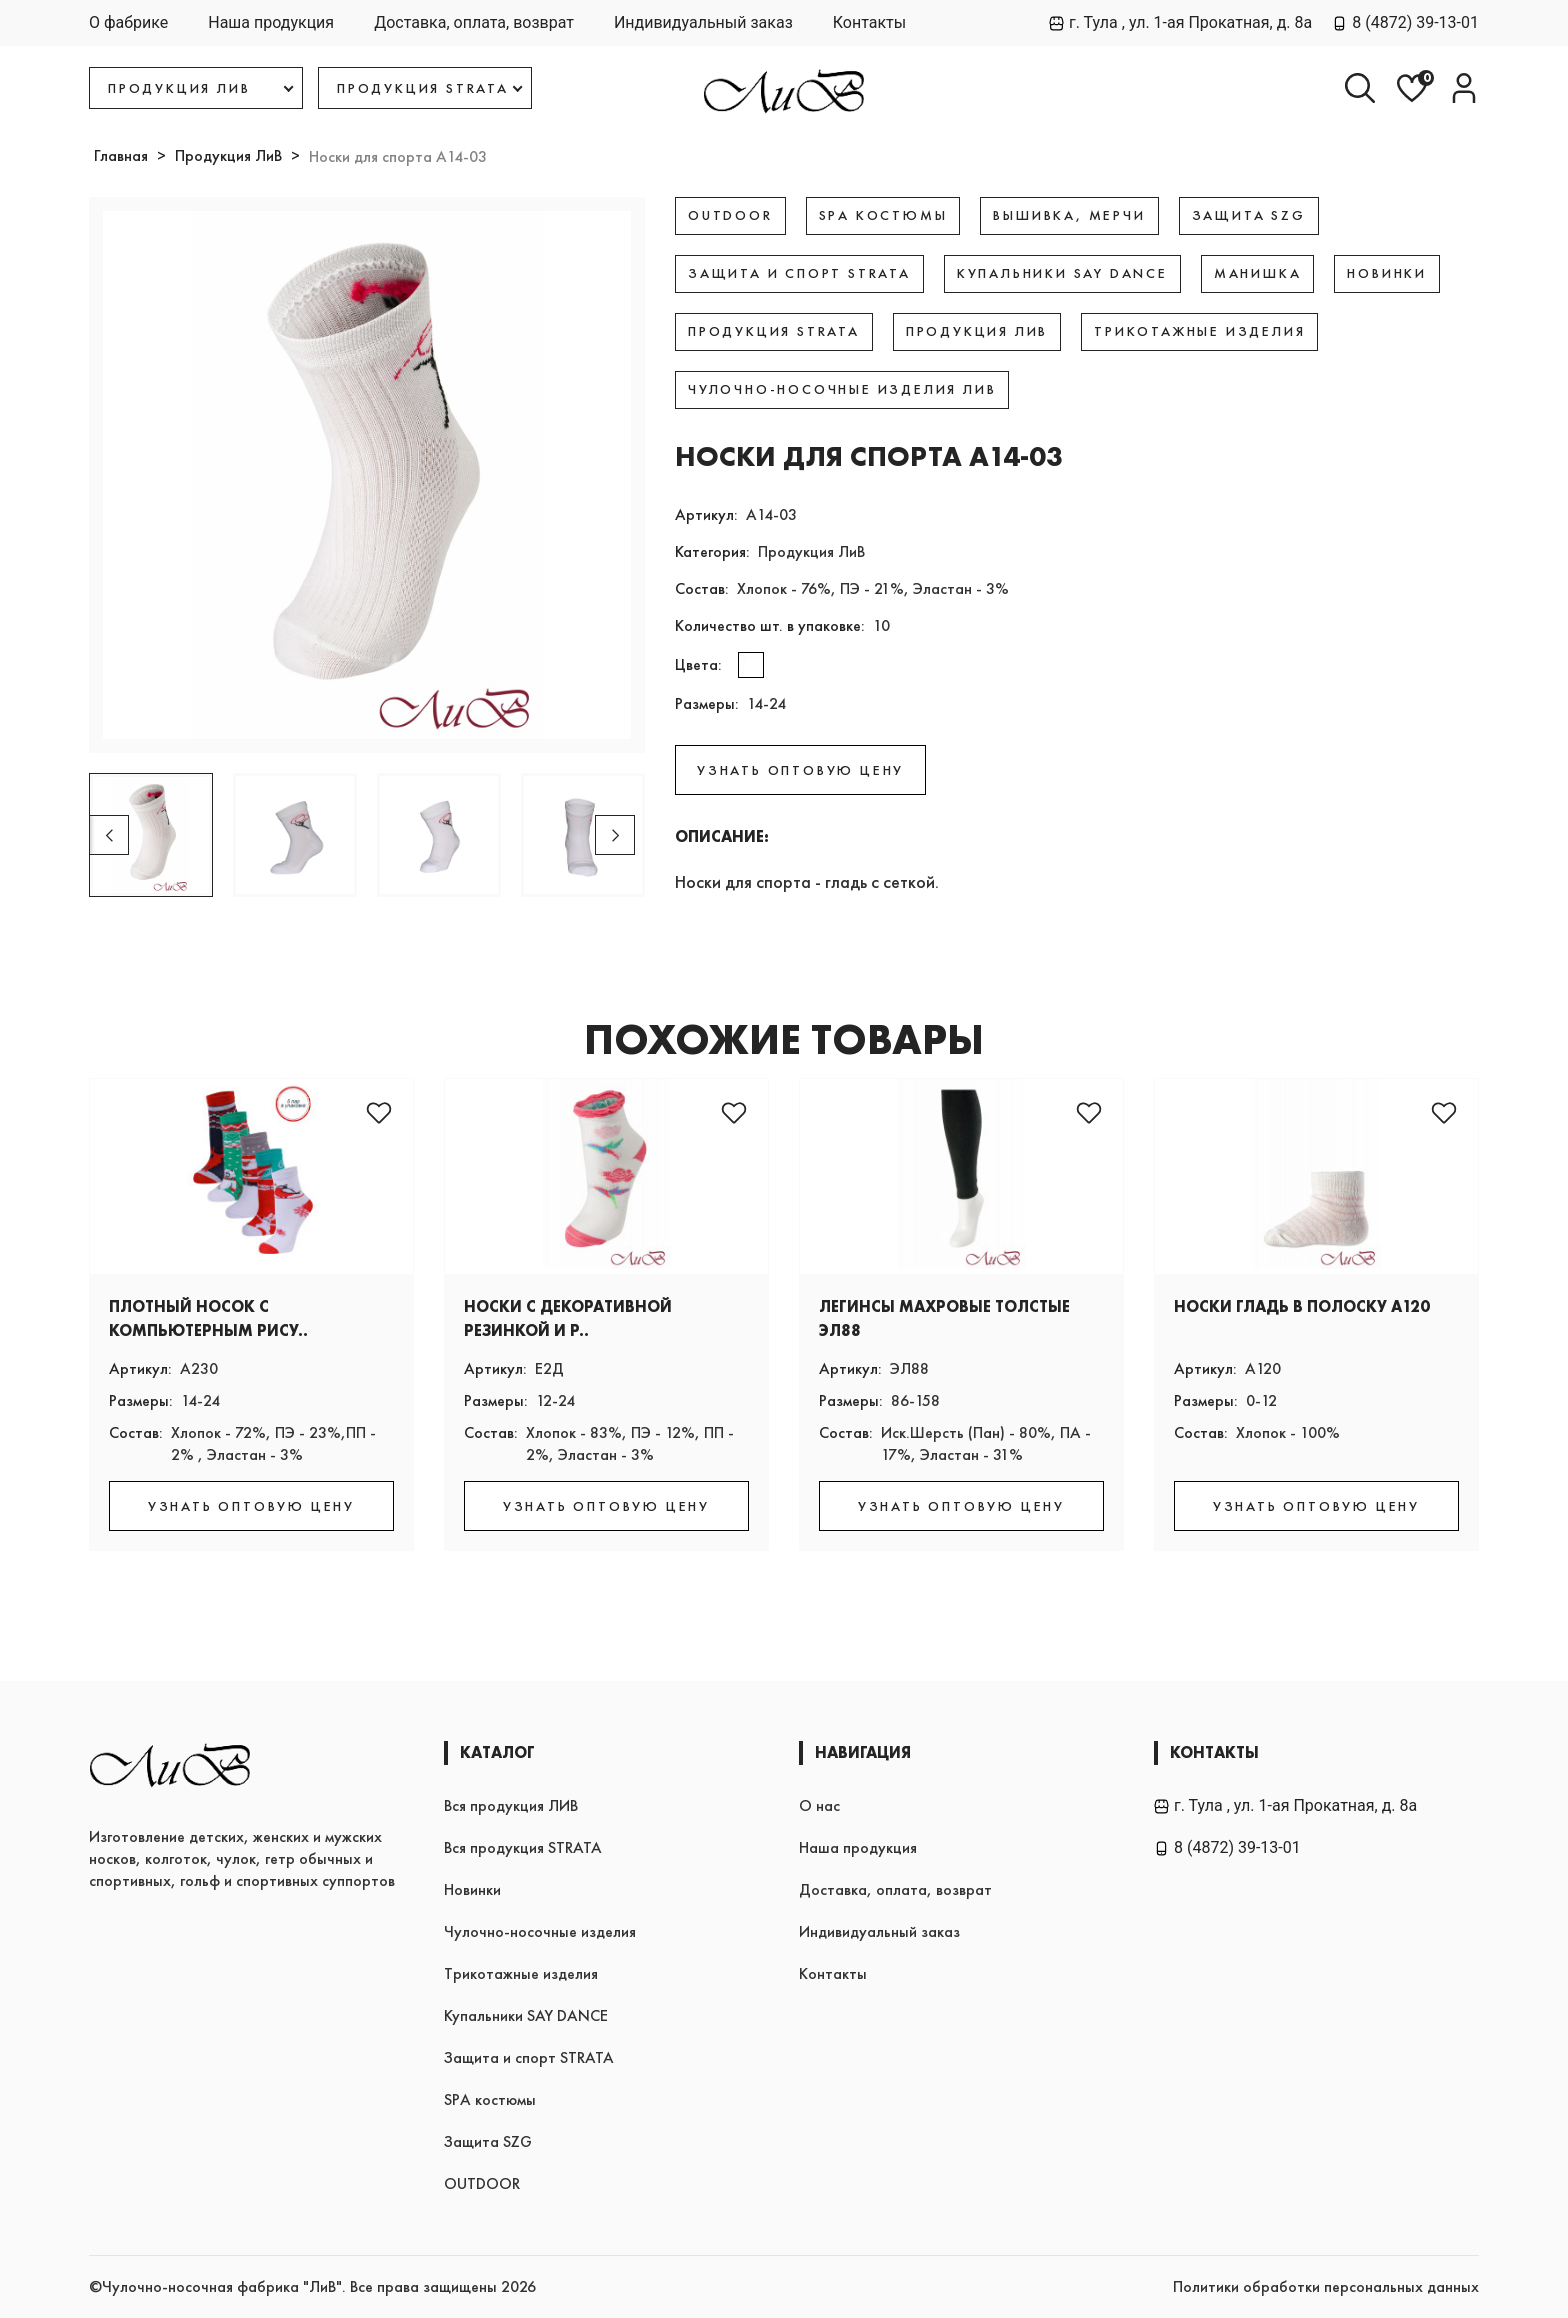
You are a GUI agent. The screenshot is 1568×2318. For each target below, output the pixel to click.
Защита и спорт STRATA (529, 2057)
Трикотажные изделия (521, 1973)
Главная (121, 155)
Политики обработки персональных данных (1326, 2286)
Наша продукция (271, 22)
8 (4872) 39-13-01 (1405, 22)
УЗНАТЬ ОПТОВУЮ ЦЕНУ (800, 770)
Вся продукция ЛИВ (511, 1805)
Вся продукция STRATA (523, 1847)
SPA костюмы (490, 2099)
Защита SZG (488, 2141)
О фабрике (128, 22)
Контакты (869, 22)
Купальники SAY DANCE (526, 2015)
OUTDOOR (482, 2183)
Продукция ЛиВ (228, 155)
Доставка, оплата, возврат (474, 22)
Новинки (472, 1889)
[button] (615, 835)
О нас (819, 1805)
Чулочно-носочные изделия (540, 1931)
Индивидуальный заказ (703, 22)
